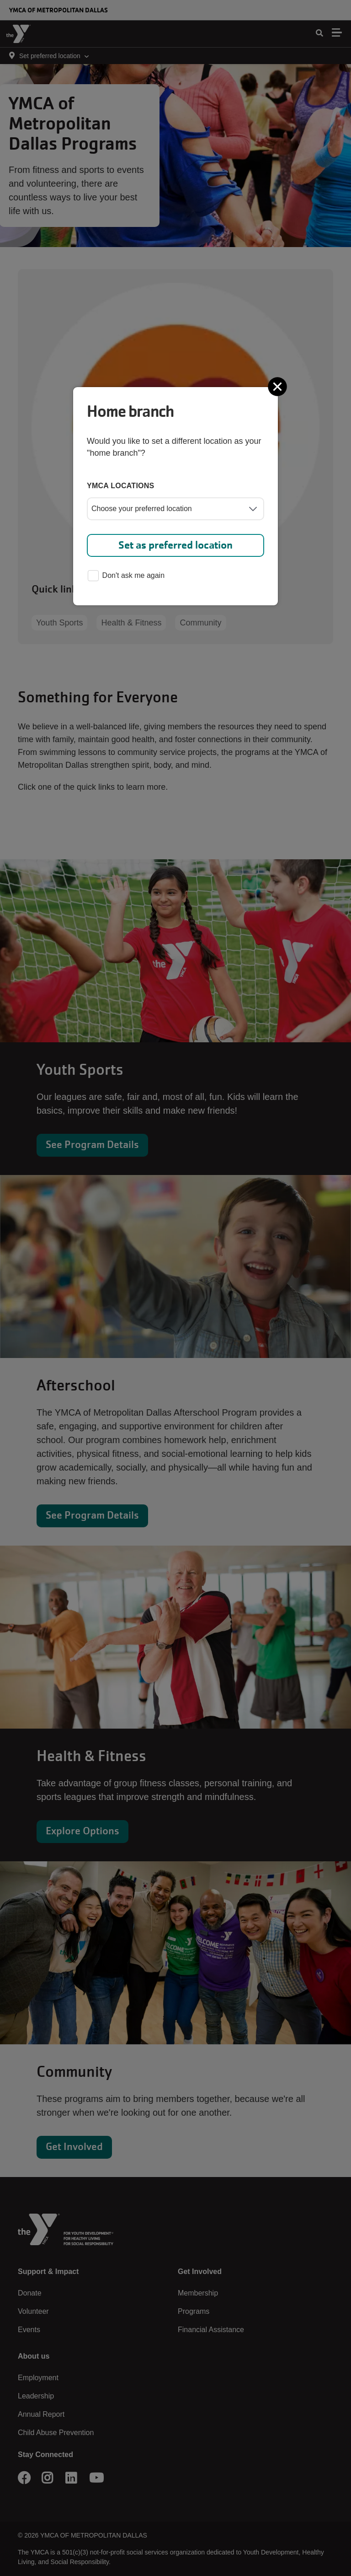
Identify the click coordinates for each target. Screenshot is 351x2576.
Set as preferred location (175, 545)
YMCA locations (120, 486)
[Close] (278, 386)
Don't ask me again (126, 576)
